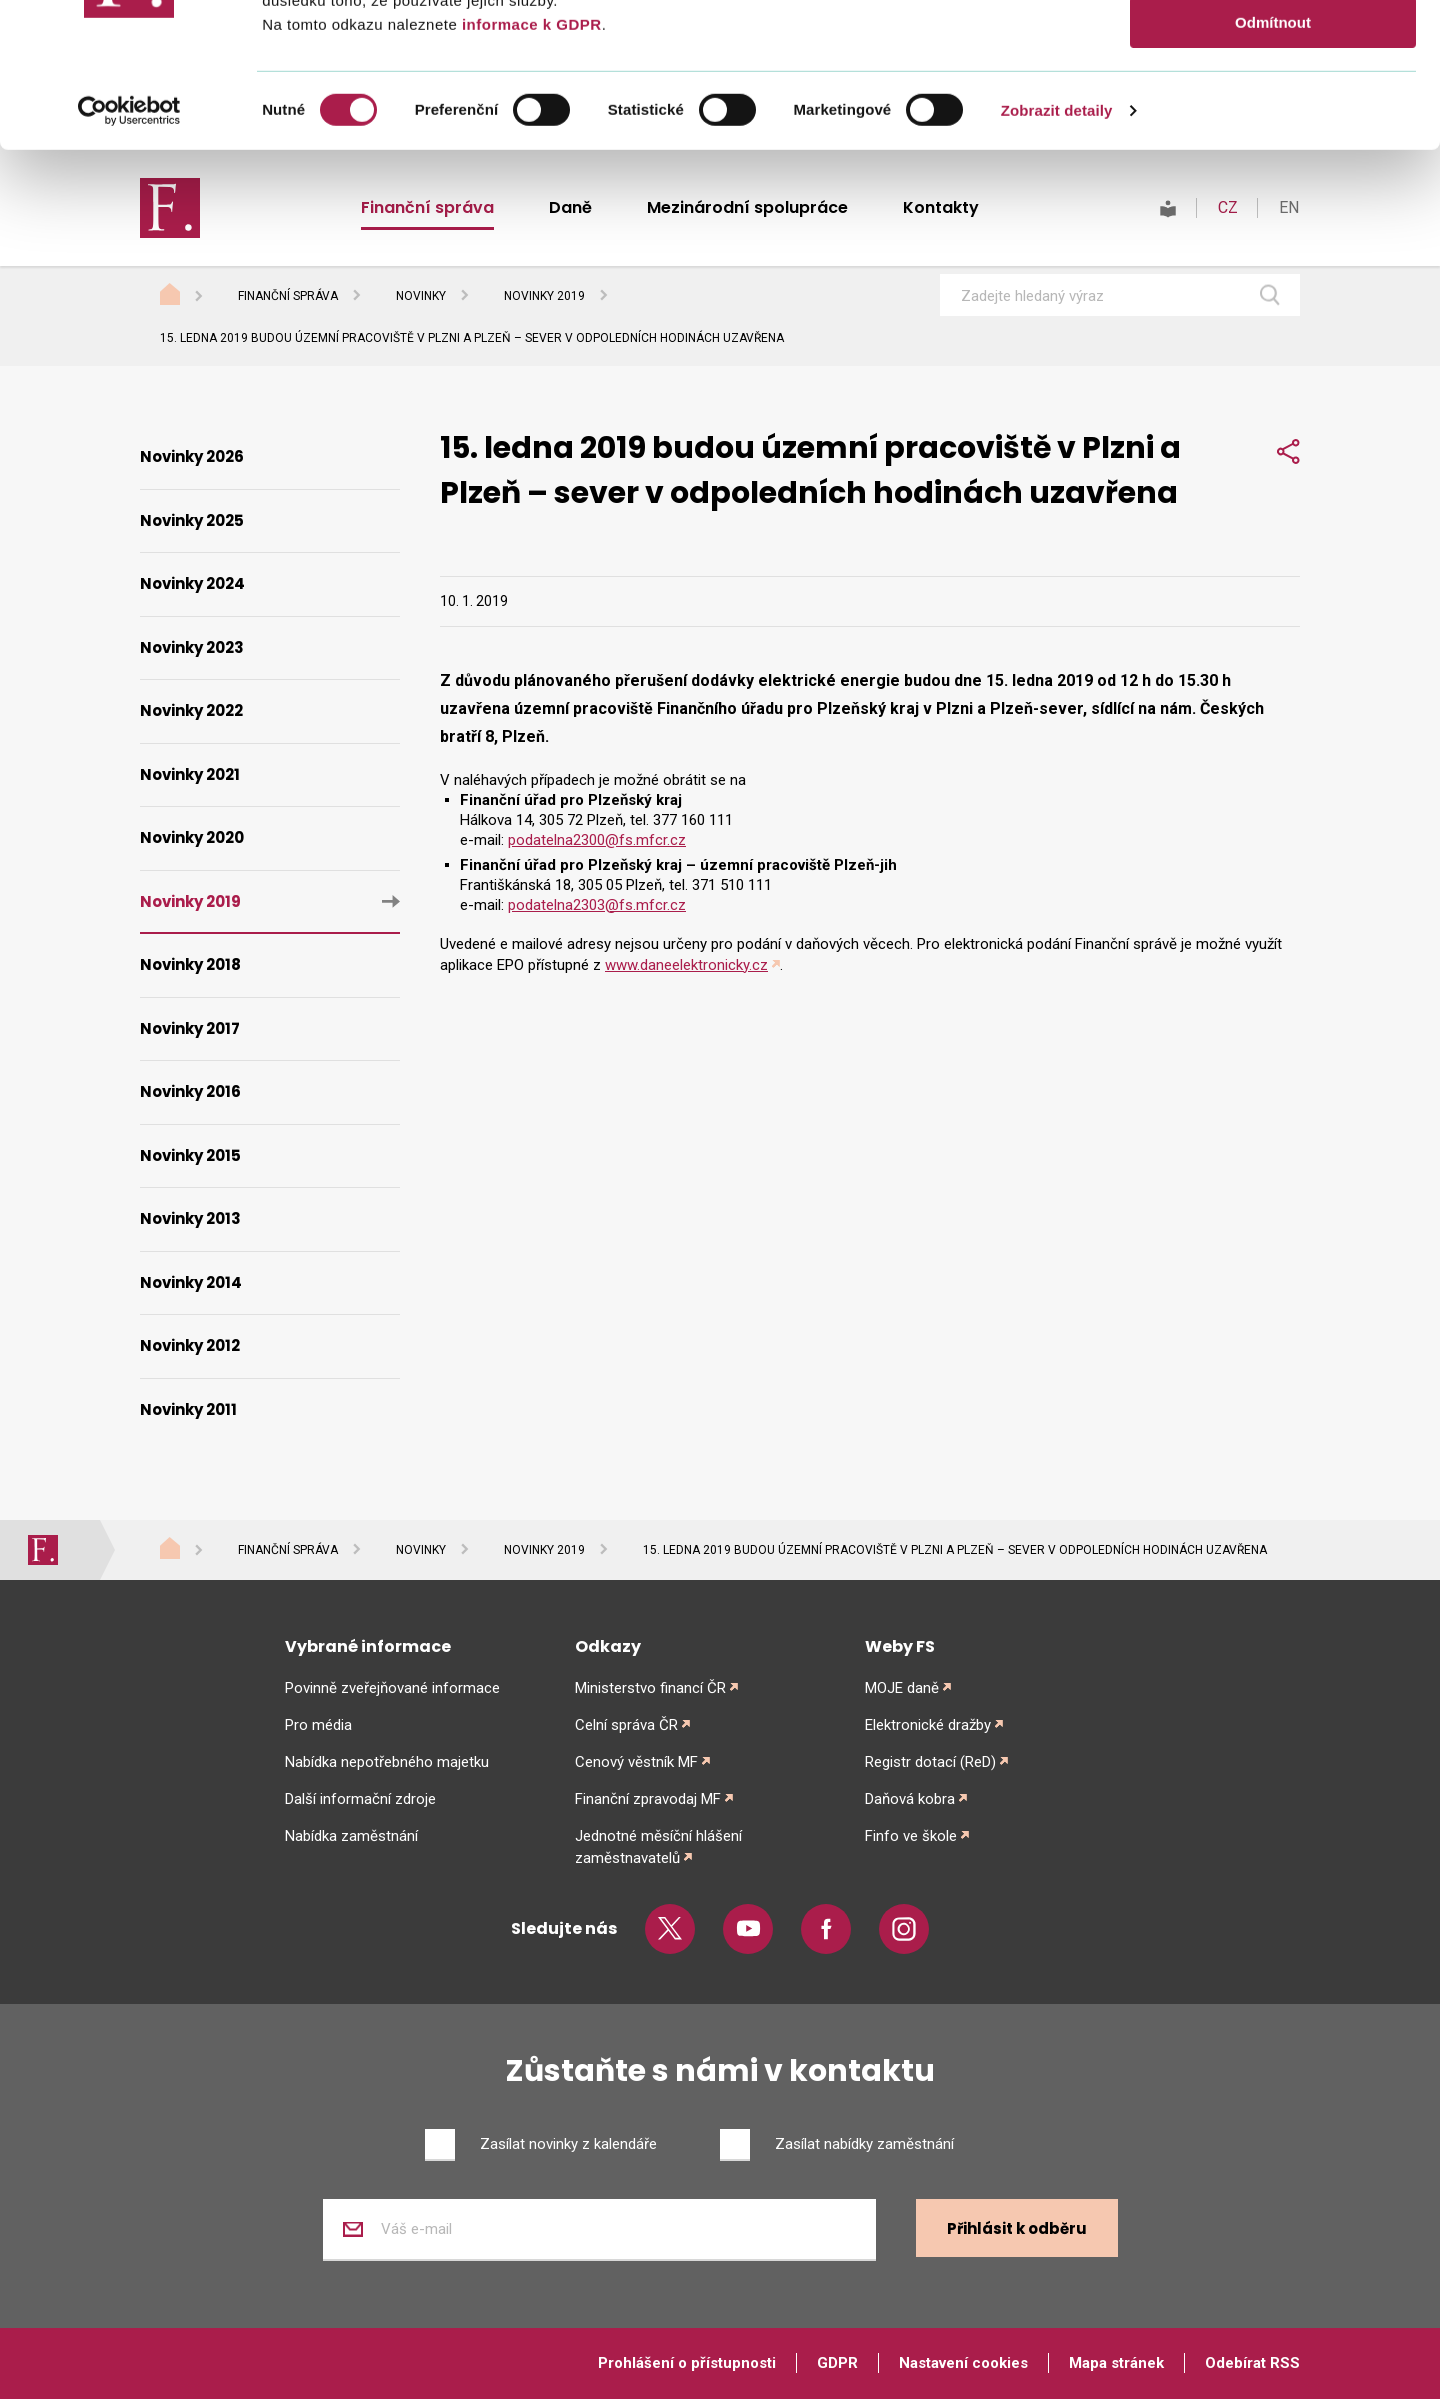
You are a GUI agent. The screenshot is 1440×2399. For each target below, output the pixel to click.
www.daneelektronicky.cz (686, 965)
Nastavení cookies (963, 2363)
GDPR (837, 2363)
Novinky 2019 (544, 296)
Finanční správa (288, 296)
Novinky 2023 (192, 647)
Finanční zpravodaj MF (648, 1799)
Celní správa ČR (626, 1725)
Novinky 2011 (188, 1409)
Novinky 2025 (192, 520)
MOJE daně (902, 1688)
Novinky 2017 (190, 1028)
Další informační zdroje (360, 1799)
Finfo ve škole (911, 1836)
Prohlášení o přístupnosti (687, 2363)
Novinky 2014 (191, 1282)
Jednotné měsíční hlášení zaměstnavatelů (658, 1847)
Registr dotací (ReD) (930, 1762)
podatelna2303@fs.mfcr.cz (597, 905)
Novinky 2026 (192, 456)
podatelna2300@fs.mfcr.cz (597, 840)
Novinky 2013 (190, 1218)
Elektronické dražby (928, 1725)
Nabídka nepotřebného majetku (387, 1762)
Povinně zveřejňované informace (392, 1688)
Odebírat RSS (1252, 2363)
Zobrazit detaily (1057, 254)
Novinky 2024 (192, 583)
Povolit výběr (1273, 108)
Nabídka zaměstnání (351, 1836)
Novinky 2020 (192, 837)
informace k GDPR (529, 168)
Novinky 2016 (190, 1091)
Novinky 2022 (191, 710)
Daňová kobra (910, 1799)
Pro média (318, 1725)
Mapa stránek (1116, 2363)
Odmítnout (1273, 166)
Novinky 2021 (190, 774)
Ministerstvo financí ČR (650, 1688)
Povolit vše (1272, 49)
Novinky (421, 296)
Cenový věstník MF (636, 1762)
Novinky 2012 (190, 1345)
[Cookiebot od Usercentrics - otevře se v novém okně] (129, 255)
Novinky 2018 (190, 964)
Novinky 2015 (190, 1155)
